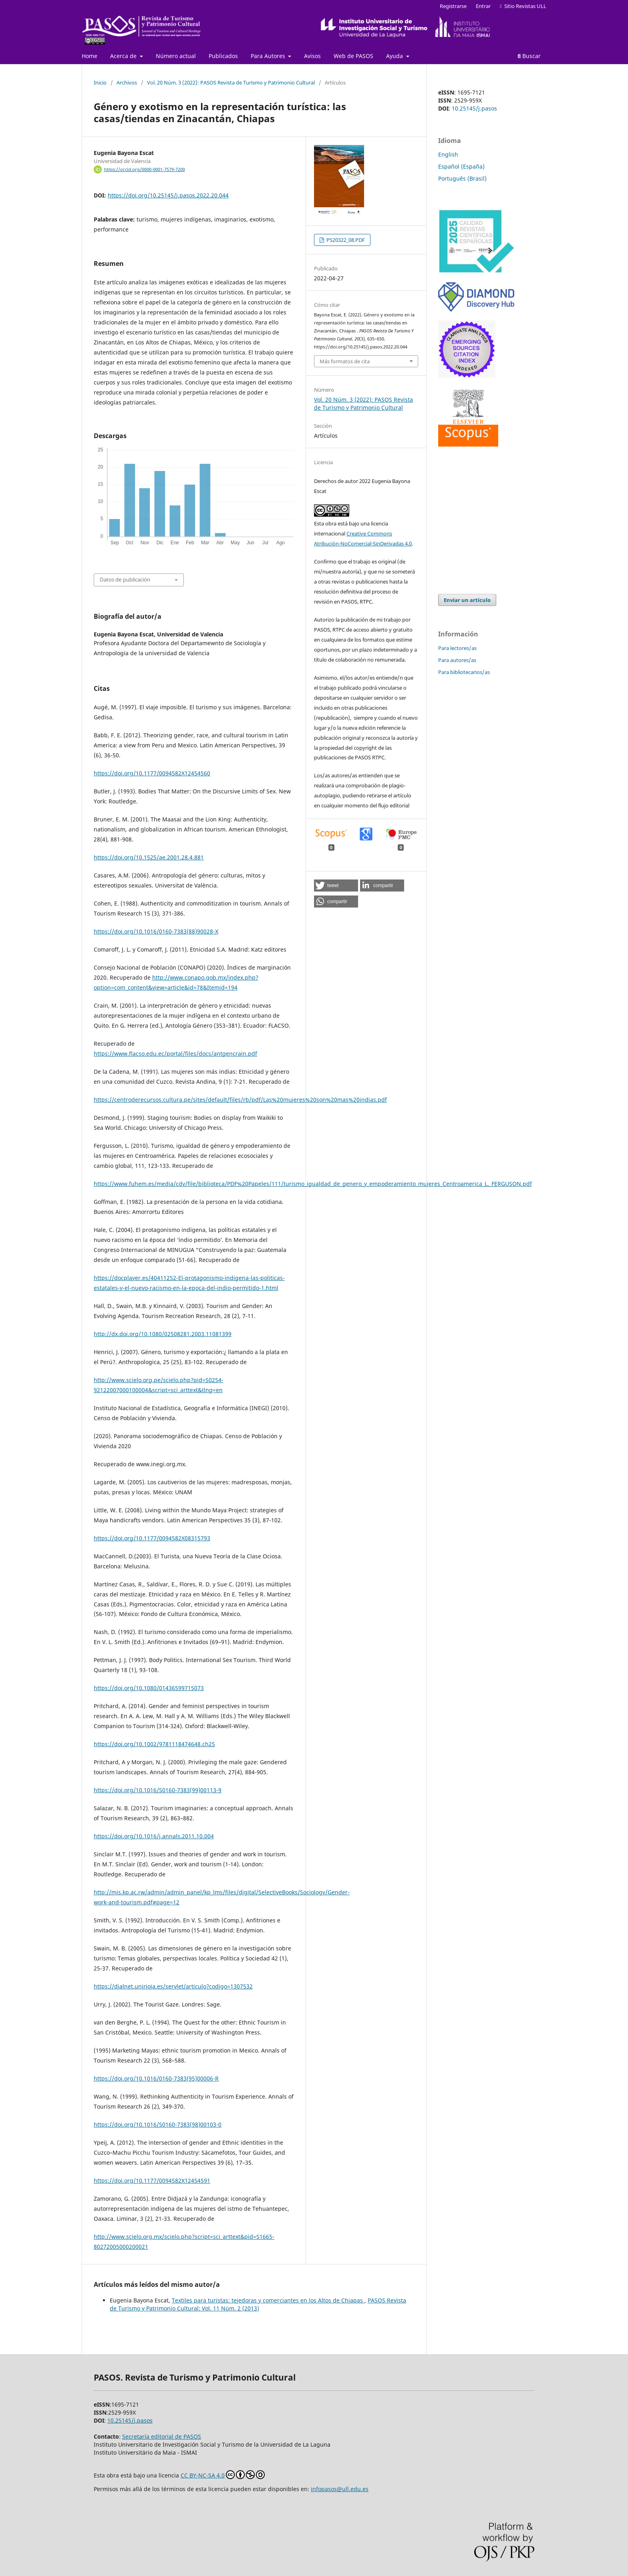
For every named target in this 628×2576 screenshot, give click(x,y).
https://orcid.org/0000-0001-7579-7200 (144, 169)
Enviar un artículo (467, 600)
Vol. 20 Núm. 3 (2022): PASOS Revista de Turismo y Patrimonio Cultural (231, 82)
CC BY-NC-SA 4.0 (223, 2474)
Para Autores (269, 56)
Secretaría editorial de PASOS (161, 2436)
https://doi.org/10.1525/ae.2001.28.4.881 (149, 857)
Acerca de (124, 56)
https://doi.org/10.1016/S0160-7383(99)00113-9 (157, 1790)
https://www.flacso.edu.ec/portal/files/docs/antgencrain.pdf (175, 1053)
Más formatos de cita (345, 361)
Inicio (100, 82)
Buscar (529, 56)
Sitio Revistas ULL (523, 6)
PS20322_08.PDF (345, 240)
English (448, 154)
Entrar (483, 6)
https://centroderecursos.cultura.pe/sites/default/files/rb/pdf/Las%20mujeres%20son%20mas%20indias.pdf (240, 1099)
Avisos (312, 56)
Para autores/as (457, 660)
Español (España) (461, 166)
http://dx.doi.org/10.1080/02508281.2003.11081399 (162, 1334)
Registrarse (453, 6)
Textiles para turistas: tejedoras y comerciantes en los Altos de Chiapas (268, 2300)
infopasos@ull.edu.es (339, 2489)
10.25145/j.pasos (474, 108)
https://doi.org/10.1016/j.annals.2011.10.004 (154, 1836)
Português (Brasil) (462, 178)
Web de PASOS (353, 56)
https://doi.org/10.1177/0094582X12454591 (152, 2180)
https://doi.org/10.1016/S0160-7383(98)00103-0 (157, 2124)
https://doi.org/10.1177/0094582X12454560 (152, 773)
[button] (336, 885)
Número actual (176, 56)
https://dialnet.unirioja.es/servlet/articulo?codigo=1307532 (173, 1986)
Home (89, 56)
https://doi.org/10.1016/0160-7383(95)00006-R (156, 2078)
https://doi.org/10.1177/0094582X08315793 (152, 1538)
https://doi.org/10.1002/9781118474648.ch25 (154, 1744)
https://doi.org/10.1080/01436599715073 (149, 1688)
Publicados (223, 56)
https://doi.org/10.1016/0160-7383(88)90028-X (156, 931)
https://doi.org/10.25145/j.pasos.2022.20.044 (168, 195)
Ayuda (395, 56)
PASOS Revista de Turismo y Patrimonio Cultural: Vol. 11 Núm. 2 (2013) (258, 2304)
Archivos (127, 82)
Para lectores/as (457, 648)
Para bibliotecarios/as (464, 672)
